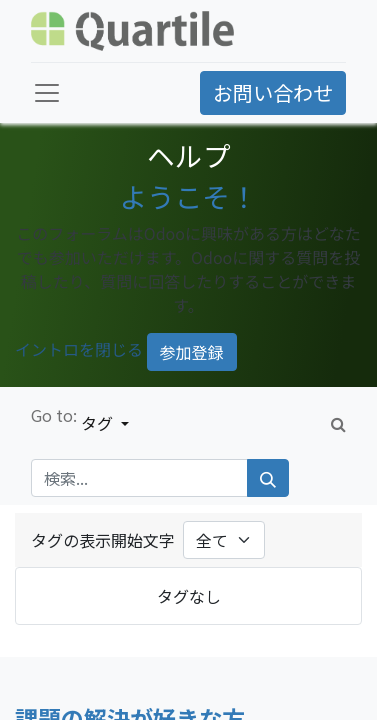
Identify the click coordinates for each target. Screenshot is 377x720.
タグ (99, 423)
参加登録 (192, 352)
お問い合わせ (273, 92)
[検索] (268, 478)
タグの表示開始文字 (103, 540)
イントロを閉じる (79, 350)
